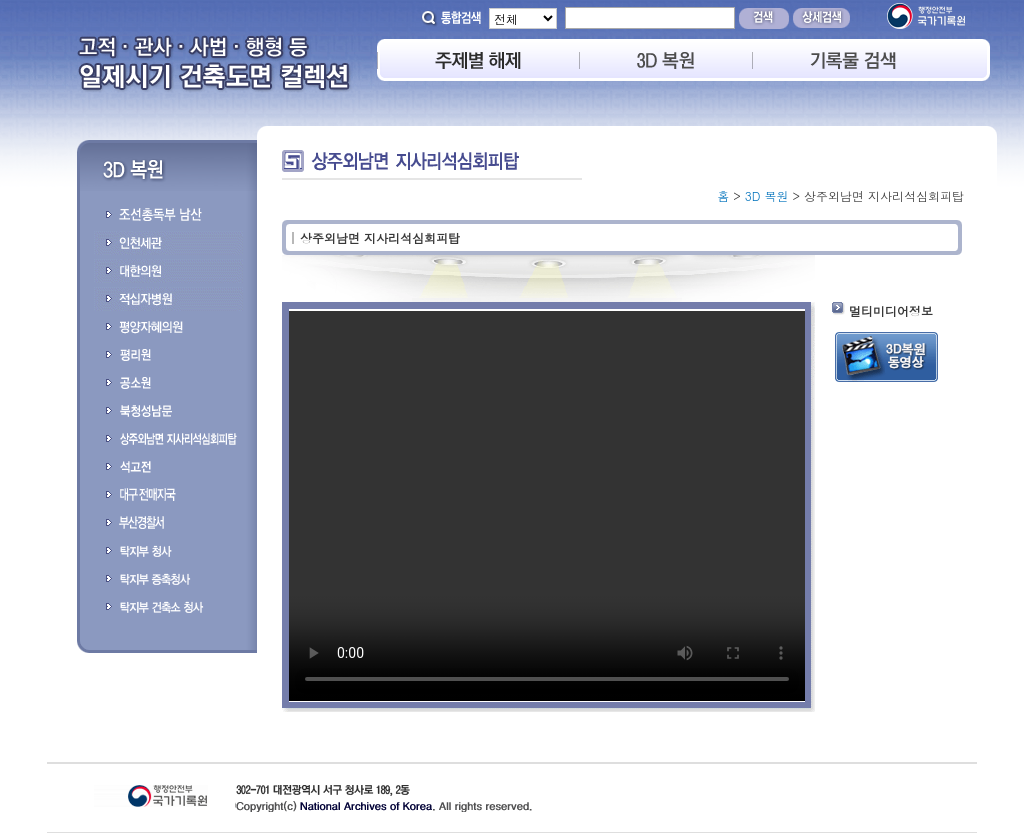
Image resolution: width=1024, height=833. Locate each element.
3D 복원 (767, 195)
